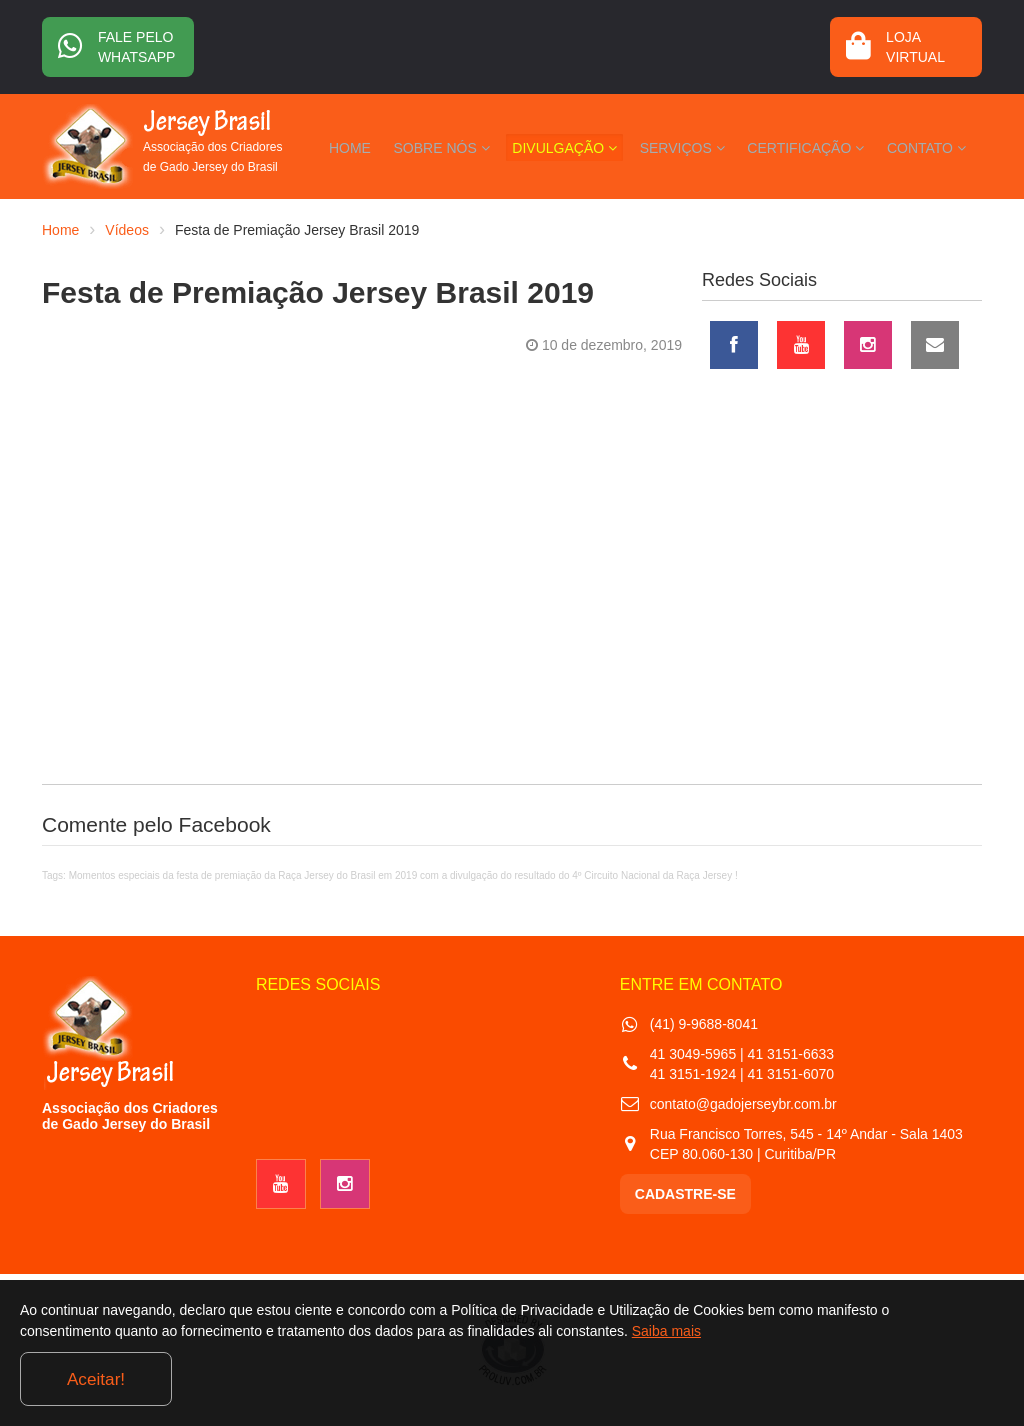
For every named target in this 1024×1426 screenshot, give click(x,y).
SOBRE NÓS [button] (498, 144)
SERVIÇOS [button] (713, 144)
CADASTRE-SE (685, 1194)
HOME (419, 144)
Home (60, 230)
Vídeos (127, 230)
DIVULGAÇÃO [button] (608, 144)
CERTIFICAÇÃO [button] (824, 144)
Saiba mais (742, 1380)
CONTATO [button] (932, 144)
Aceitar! (922, 1375)
